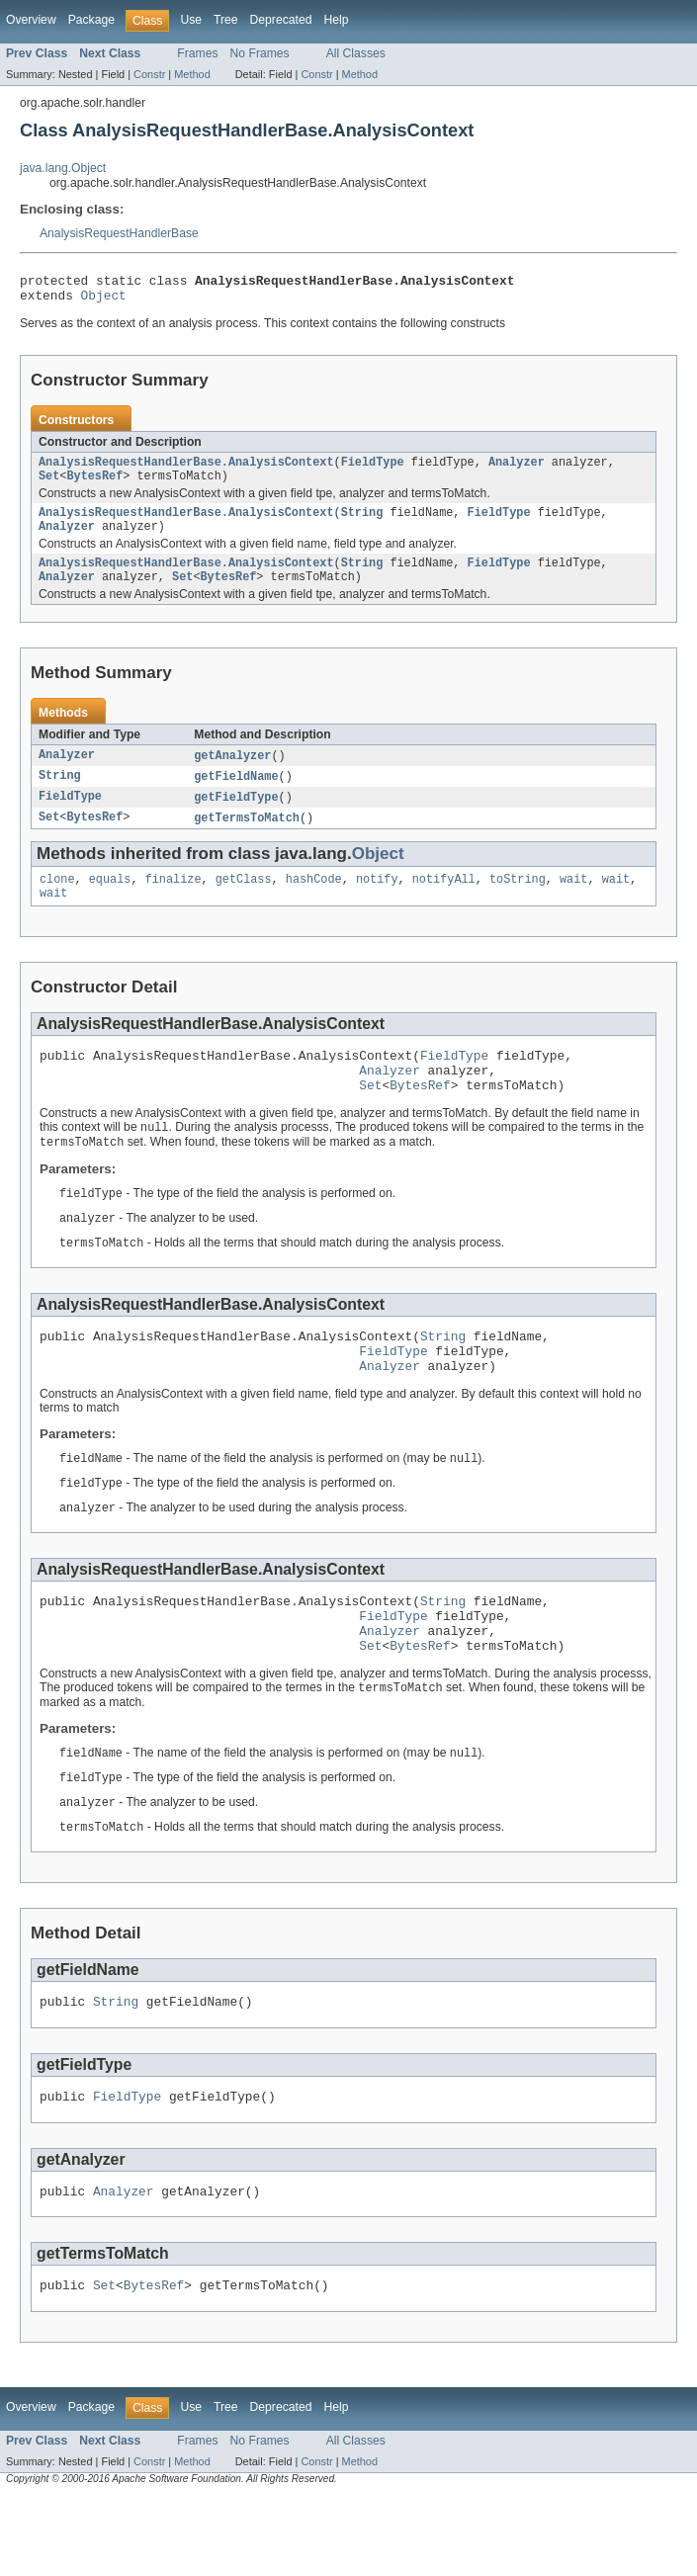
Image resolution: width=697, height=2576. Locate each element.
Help (335, 20)
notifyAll (444, 902)
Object (104, 300)
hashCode (314, 902)
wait (573, 902)
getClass (244, 902)
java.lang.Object (63, 168)
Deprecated (281, 20)
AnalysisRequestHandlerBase (119, 233)
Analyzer (516, 469)
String (362, 524)
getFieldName (236, 796)
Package (91, 20)
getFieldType (236, 817)
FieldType (372, 469)
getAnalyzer (232, 774)
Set (49, 485)
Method (192, 74)
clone (57, 902)
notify (377, 902)
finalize (173, 902)
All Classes (356, 53)
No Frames (260, 53)
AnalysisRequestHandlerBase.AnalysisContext (186, 469)
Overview (31, 20)
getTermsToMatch (247, 839)
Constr (149, 74)
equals (110, 902)
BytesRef (94, 485)
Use (191, 20)
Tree (226, 20)
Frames (197, 53)
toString (517, 902)
